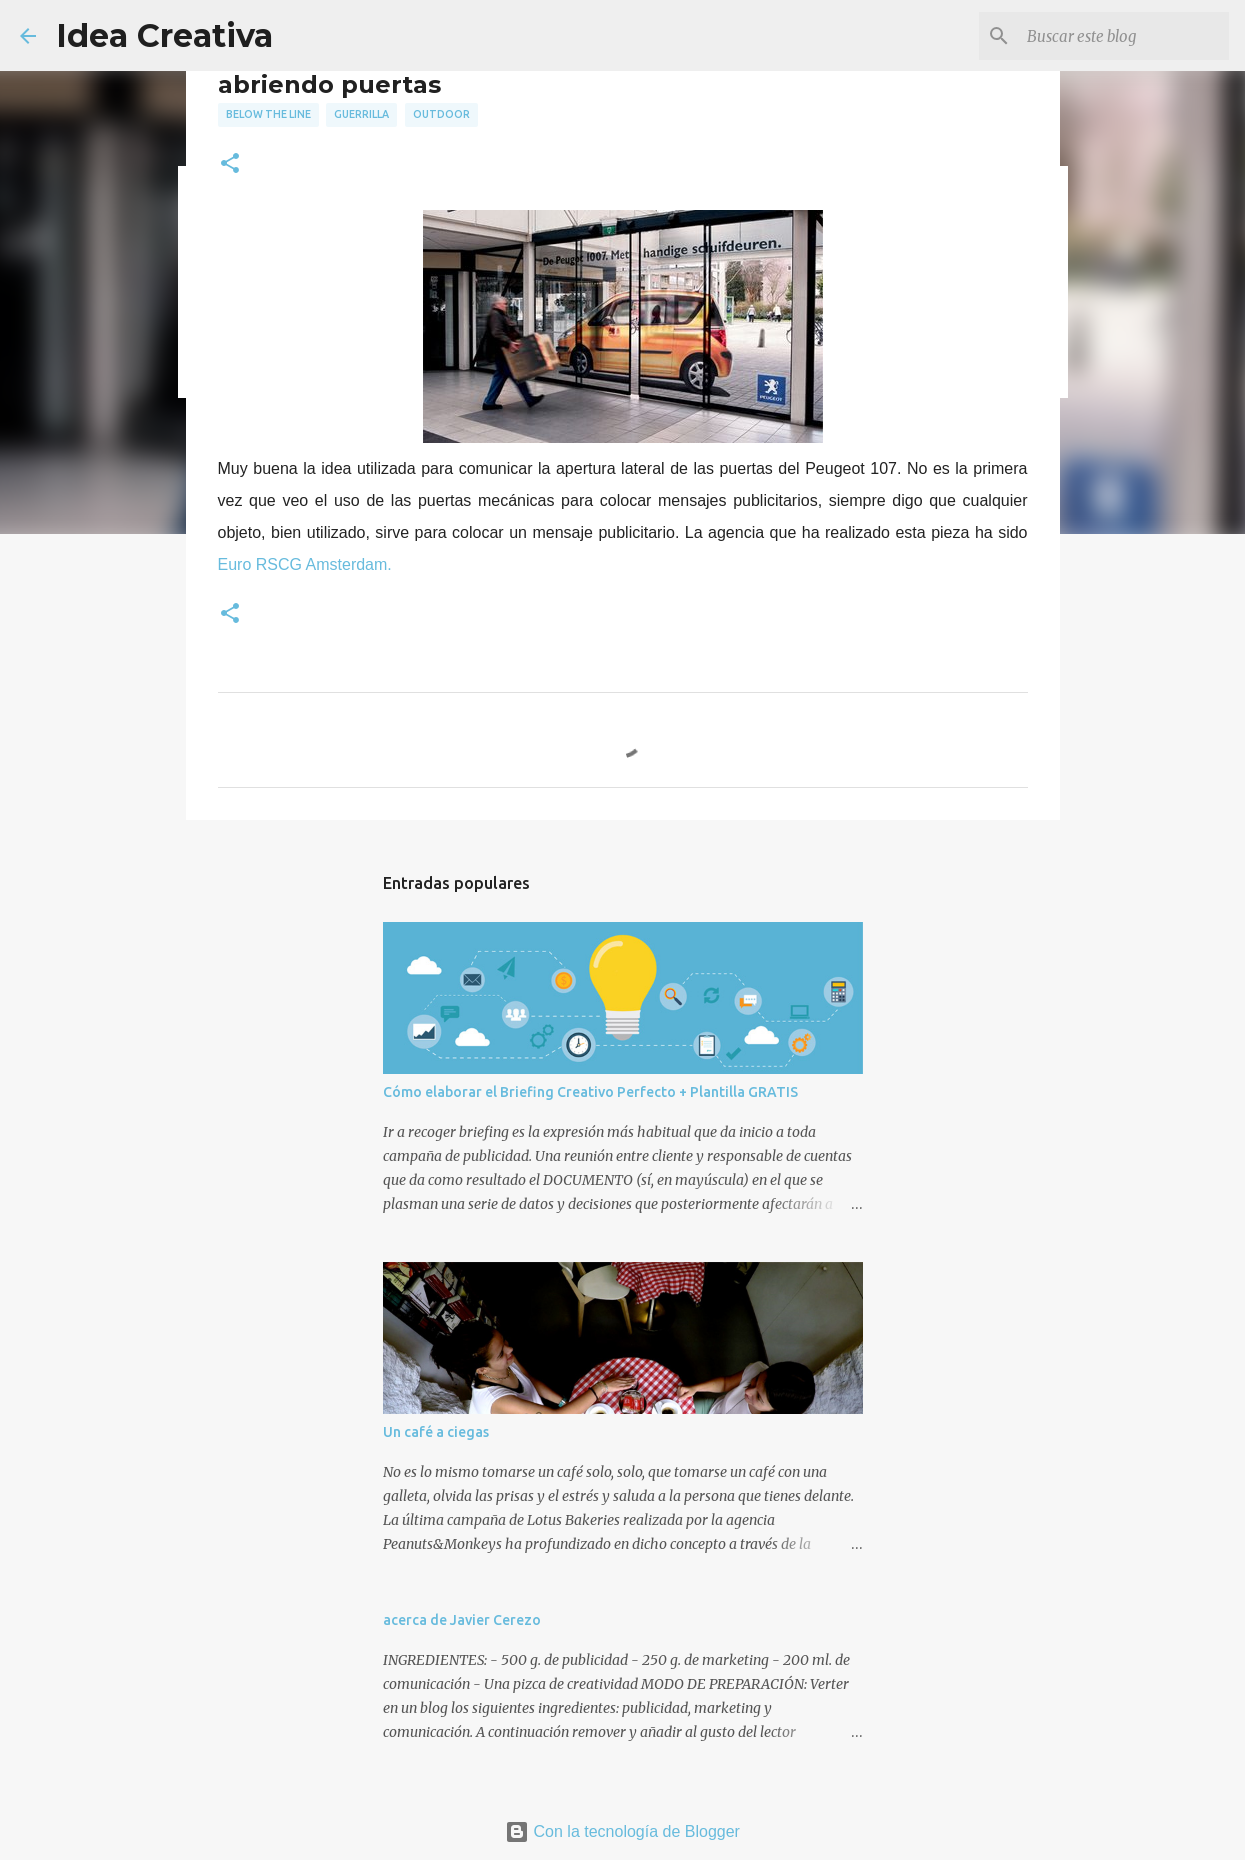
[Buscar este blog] (1124, 36)
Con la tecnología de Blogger (622, 1831)
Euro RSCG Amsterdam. (305, 564)
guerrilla (361, 114)
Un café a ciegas (436, 1432)
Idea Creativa (164, 35)
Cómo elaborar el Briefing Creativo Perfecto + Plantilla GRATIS (590, 1092)
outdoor (441, 114)
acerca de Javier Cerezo (462, 1620)
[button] (230, 164)
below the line (268, 114)
